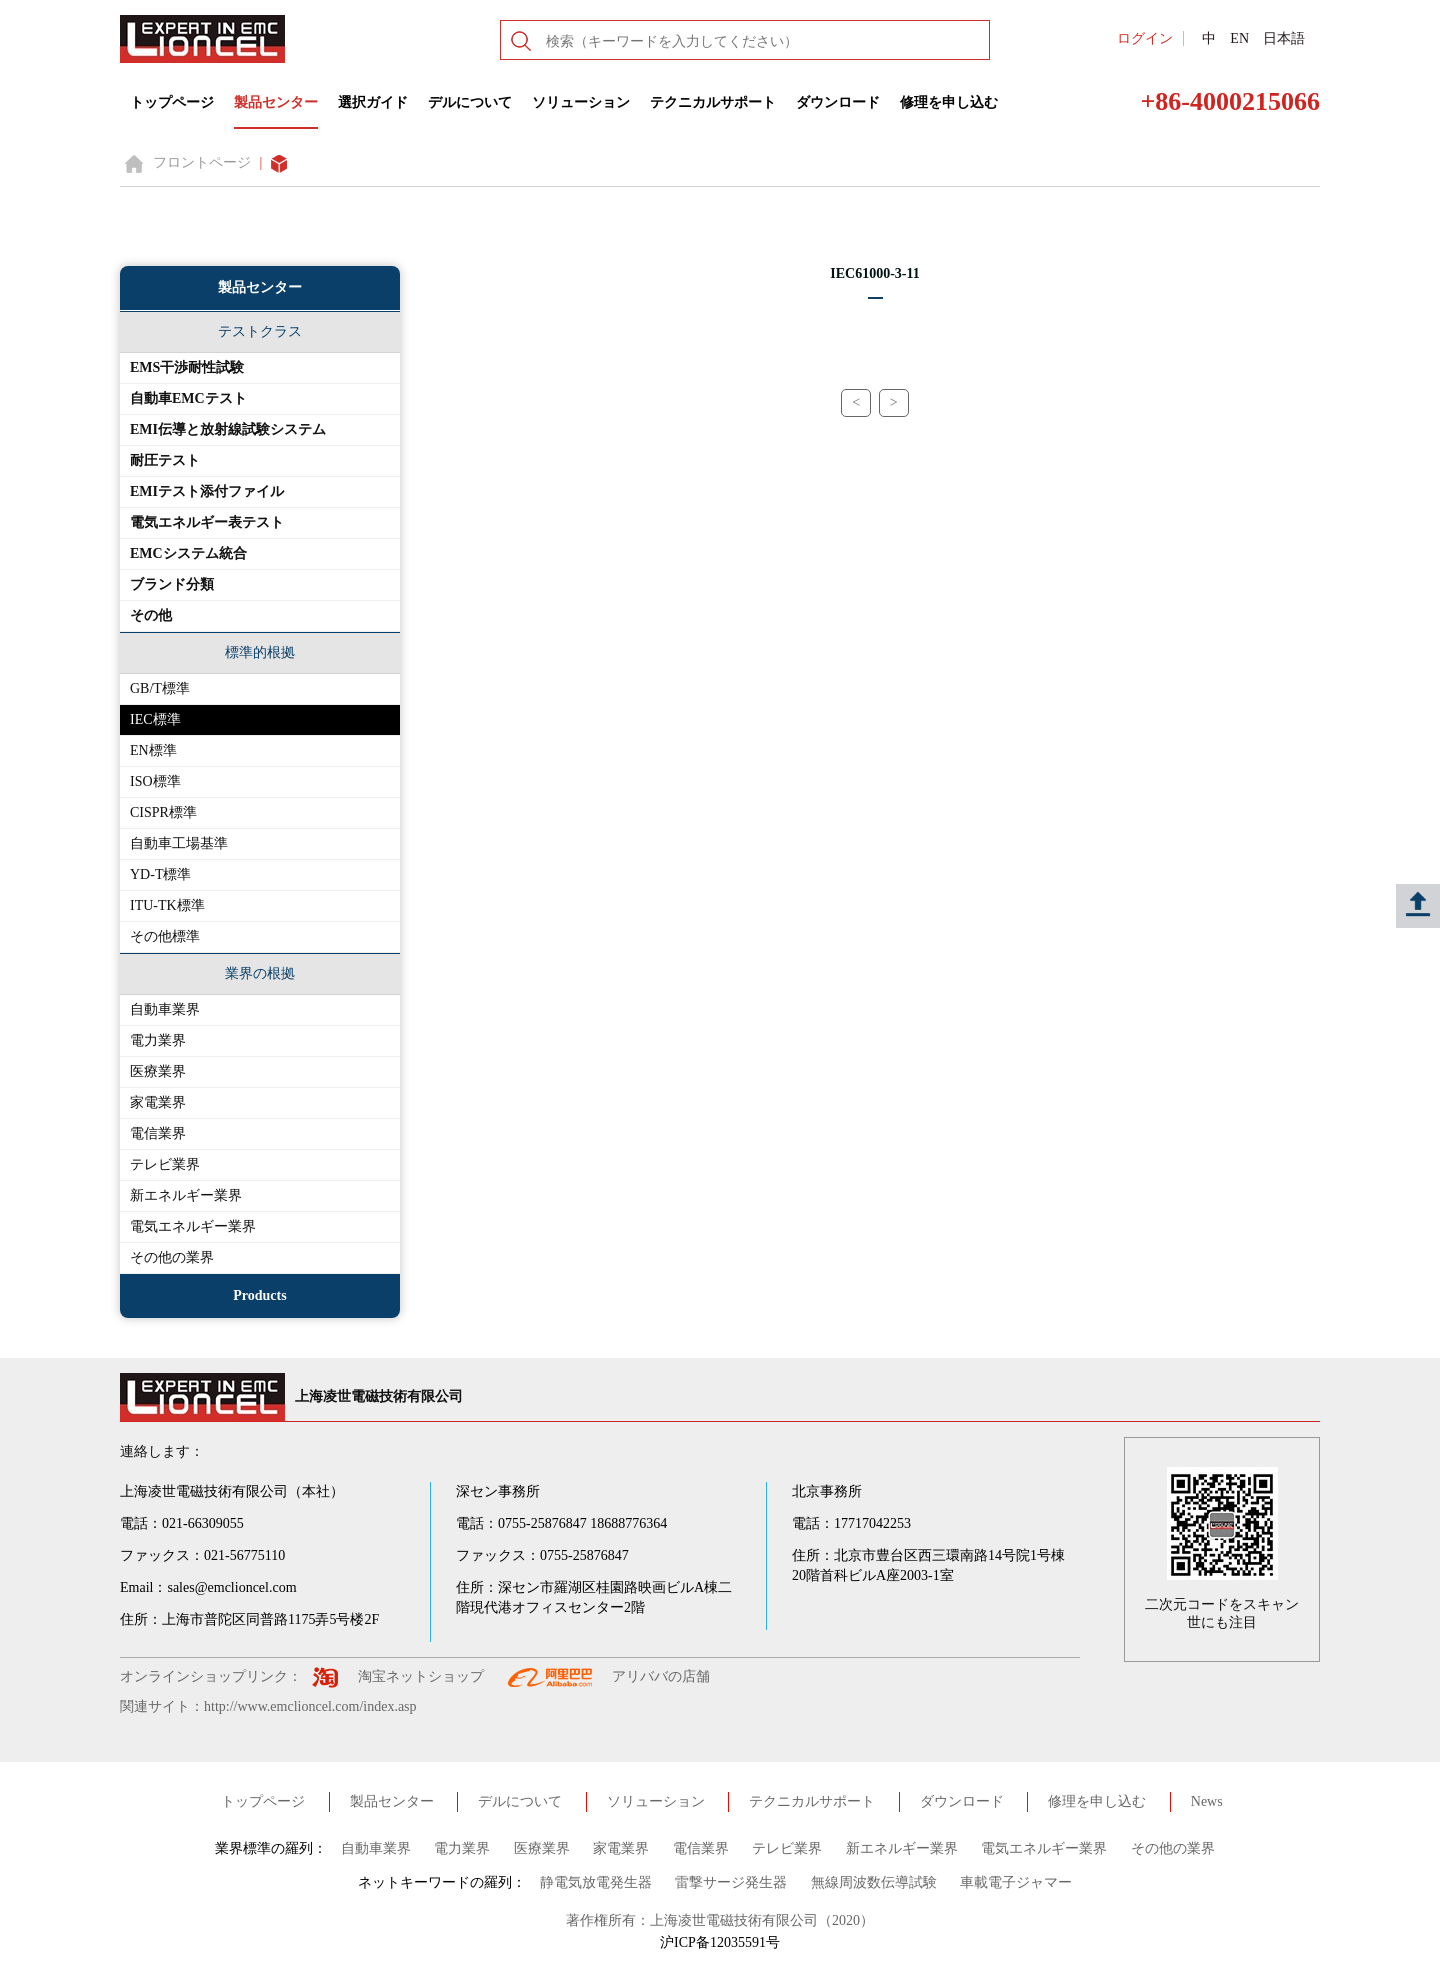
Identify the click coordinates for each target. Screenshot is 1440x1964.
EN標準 (153, 750)
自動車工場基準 (179, 843)
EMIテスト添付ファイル (207, 491)
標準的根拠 (260, 652)
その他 (151, 615)
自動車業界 (165, 1009)
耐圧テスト (165, 460)
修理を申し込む (949, 102)
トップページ (172, 102)
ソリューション (581, 102)
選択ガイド (373, 102)
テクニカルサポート (713, 102)
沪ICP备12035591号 (720, 1942)
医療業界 (158, 1071)
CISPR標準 (163, 812)
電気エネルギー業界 (193, 1226)
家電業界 (158, 1102)
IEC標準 (155, 719)
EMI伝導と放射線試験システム (228, 429)
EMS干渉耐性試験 (187, 367)
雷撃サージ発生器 (731, 1882)
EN (1239, 38)
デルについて (470, 102)
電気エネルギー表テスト (207, 522)
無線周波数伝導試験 (874, 1882)
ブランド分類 (172, 584)
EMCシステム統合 (188, 553)
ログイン (1145, 38)
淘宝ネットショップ (421, 1676)
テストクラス (260, 331)
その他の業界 (172, 1257)
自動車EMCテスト (188, 398)
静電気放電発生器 (596, 1882)
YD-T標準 (160, 874)
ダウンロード (838, 102)
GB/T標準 (160, 688)
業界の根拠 (260, 973)
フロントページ (202, 162)
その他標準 (165, 936)
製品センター (276, 102)
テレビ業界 (165, 1164)
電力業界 (158, 1040)
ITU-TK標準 (167, 905)
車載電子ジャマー (1016, 1882)
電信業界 (158, 1133)
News (1207, 1801)
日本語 (1284, 38)
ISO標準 (155, 781)
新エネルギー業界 (186, 1195)
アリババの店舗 (661, 1676)
